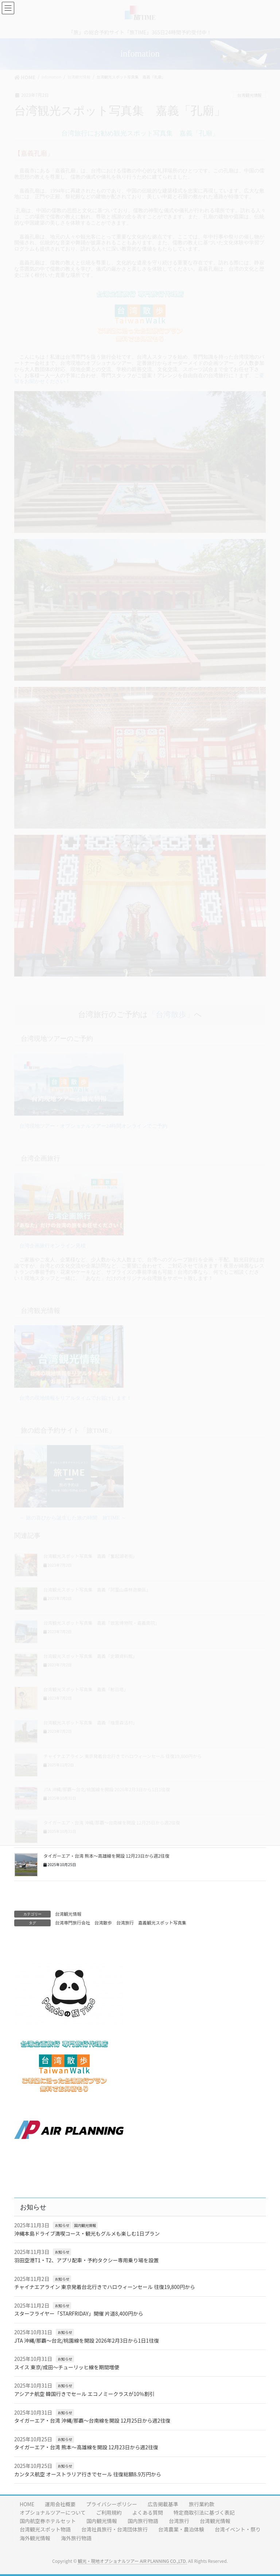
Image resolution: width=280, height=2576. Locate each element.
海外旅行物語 (76, 2538)
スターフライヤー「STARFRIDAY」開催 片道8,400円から (78, 2313)
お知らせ (62, 2225)
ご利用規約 (109, 2512)
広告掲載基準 (163, 2504)
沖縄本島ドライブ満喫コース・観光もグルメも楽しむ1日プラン (87, 2233)
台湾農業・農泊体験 (181, 2529)
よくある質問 (147, 2512)
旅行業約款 (201, 2504)
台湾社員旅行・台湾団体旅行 (114, 2529)
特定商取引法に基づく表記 (204, 2512)
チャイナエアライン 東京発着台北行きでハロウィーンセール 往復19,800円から (104, 2286)
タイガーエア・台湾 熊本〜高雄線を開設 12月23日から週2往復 (106, 1856)
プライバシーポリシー (111, 2504)
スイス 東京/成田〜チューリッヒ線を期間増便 (66, 2367)
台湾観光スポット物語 (45, 2529)
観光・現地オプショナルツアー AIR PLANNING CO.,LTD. (132, 2561)
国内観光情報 (85, 2225)
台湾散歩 (103, 1922)
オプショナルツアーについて (53, 2512)
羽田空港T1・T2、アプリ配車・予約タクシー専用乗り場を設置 (86, 2260)
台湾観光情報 (68, 1914)
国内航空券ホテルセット (48, 2521)
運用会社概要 (60, 2504)
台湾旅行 (125, 1922)
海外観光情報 (35, 2538)
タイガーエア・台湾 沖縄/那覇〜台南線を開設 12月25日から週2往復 (92, 2420)
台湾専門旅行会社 (72, 1922)
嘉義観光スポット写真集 (162, 1922)
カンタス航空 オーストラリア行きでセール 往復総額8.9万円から (87, 2474)
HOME (27, 2504)
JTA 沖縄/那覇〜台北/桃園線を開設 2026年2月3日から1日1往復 (86, 2340)
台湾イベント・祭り (238, 2529)
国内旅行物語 (143, 2521)
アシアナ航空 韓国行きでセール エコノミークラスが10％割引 (84, 2393)
